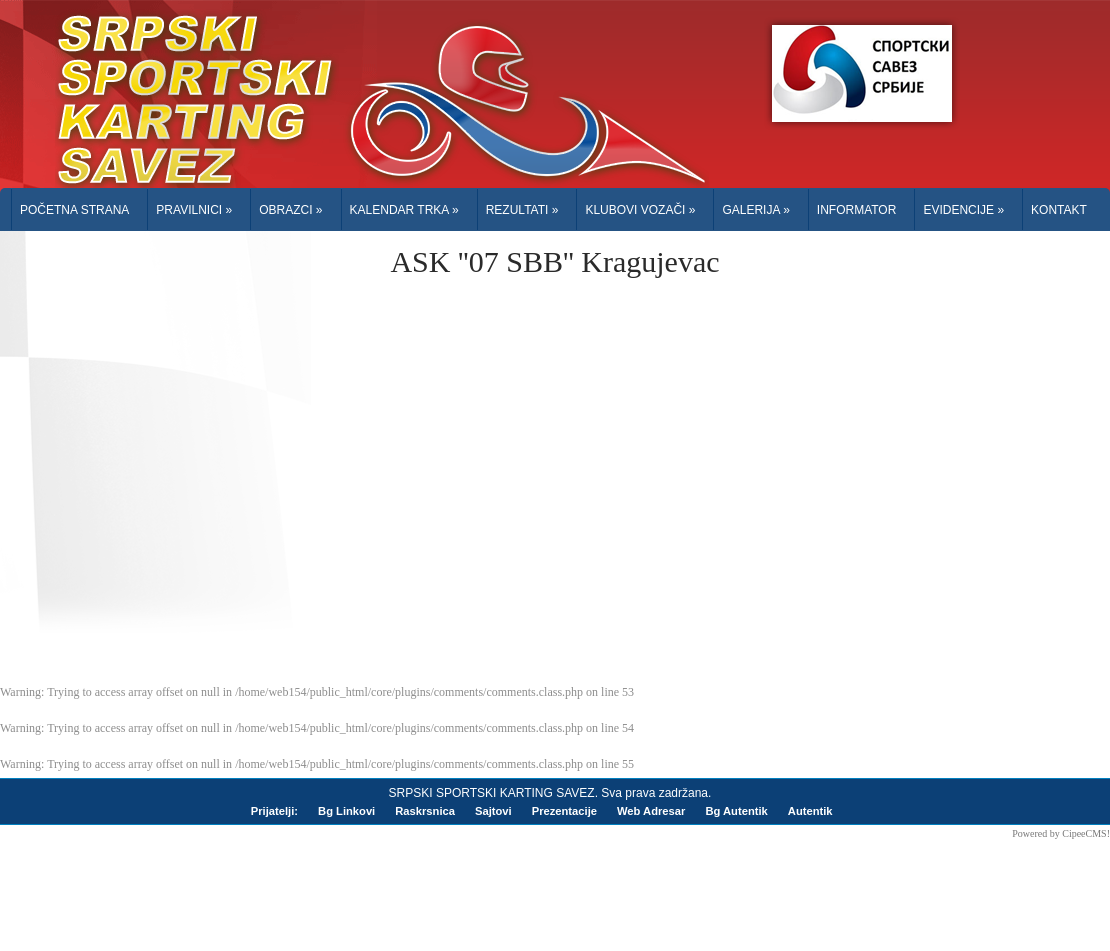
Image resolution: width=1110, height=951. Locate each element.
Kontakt (1059, 210)
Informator (857, 210)
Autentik (810, 811)
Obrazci (290, 210)
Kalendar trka (404, 210)
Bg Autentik (736, 811)
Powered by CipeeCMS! (1061, 833)
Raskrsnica (425, 811)
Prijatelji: (274, 811)
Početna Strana (74, 210)
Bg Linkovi (346, 811)
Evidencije (963, 210)
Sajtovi (493, 811)
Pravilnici (194, 210)
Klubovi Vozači (640, 210)
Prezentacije (564, 811)
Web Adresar (651, 811)
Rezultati (522, 210)
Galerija (755, 210)
